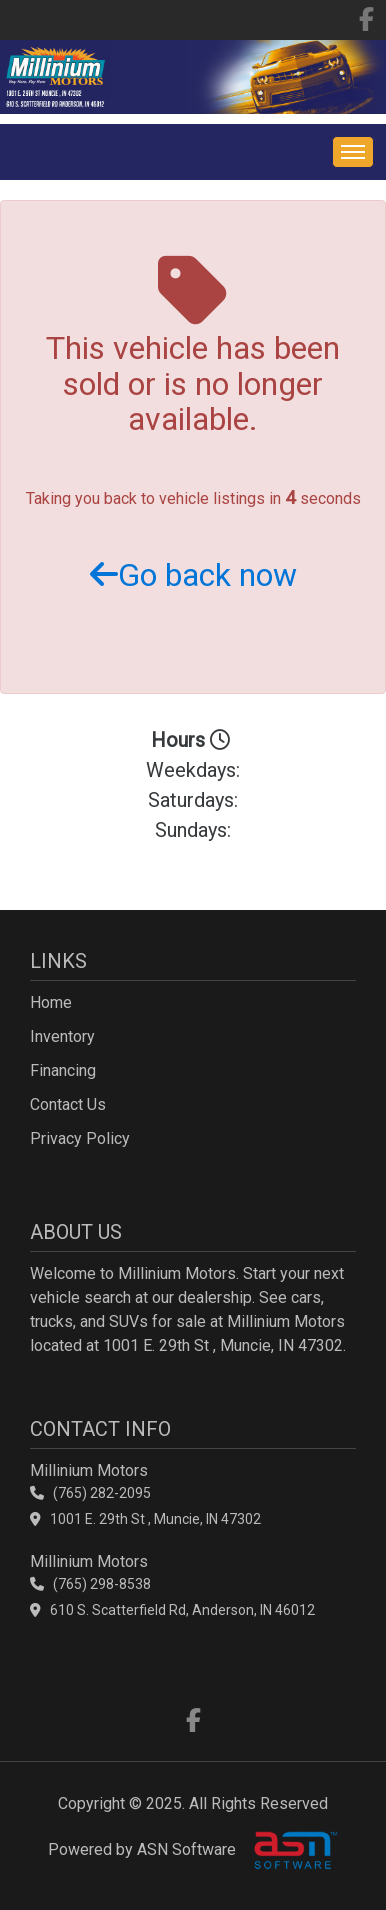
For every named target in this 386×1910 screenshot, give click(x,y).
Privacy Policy (80, 1138)
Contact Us (68, 1104)
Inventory (62, 1036)
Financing (63, 1070)
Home (51, 1002)
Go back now (193, 575)
